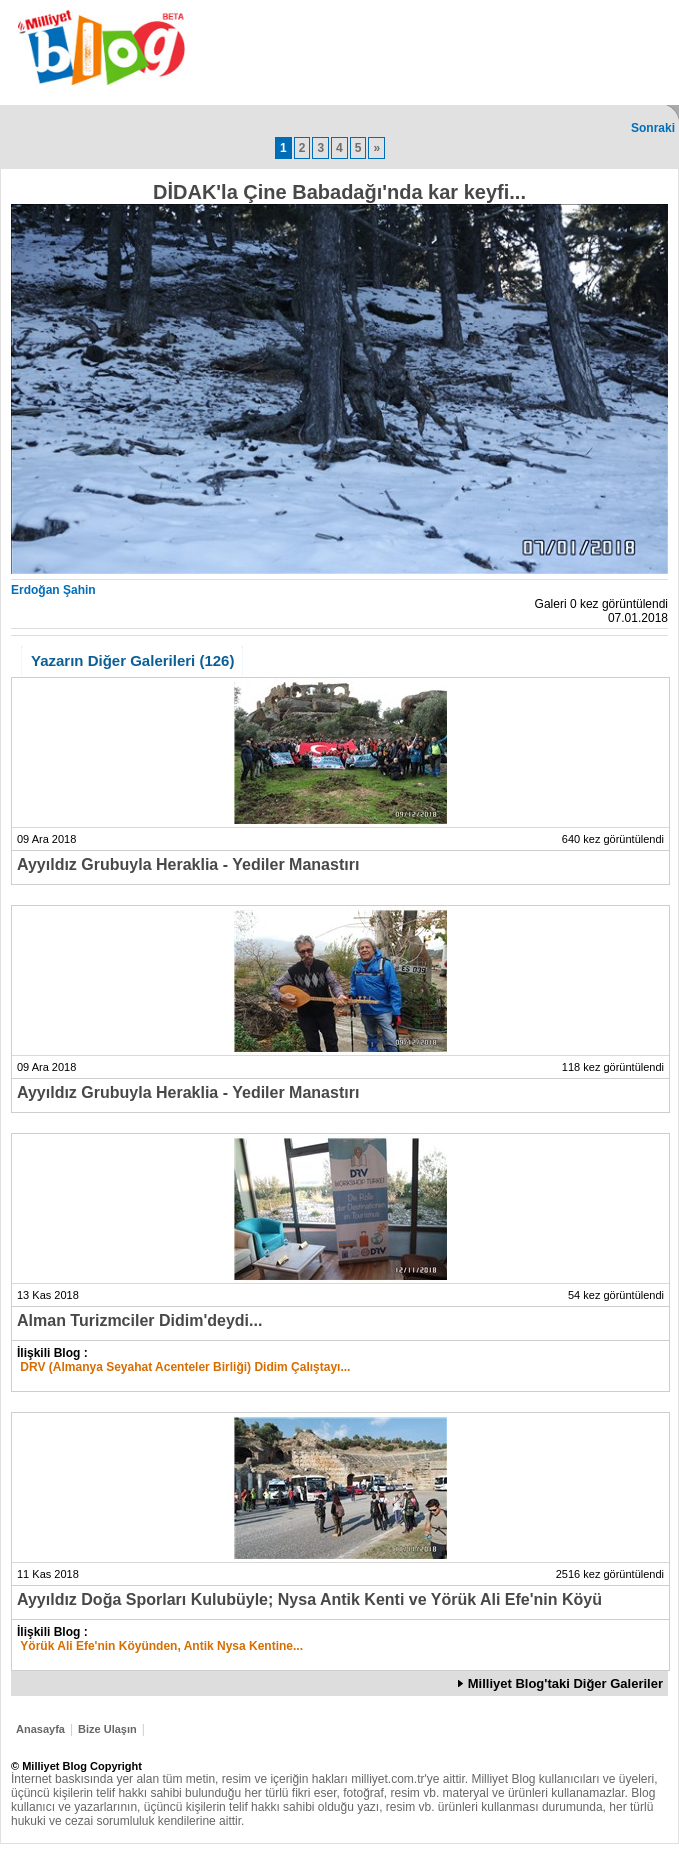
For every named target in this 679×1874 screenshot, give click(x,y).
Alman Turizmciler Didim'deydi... (139, 1320)
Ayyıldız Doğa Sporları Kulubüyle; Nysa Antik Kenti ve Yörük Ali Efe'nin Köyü (309, 1599)
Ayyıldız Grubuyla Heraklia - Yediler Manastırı (188, 864)
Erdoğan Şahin (53, 590)
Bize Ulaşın (107, 1729)
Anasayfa (40, 1729)
